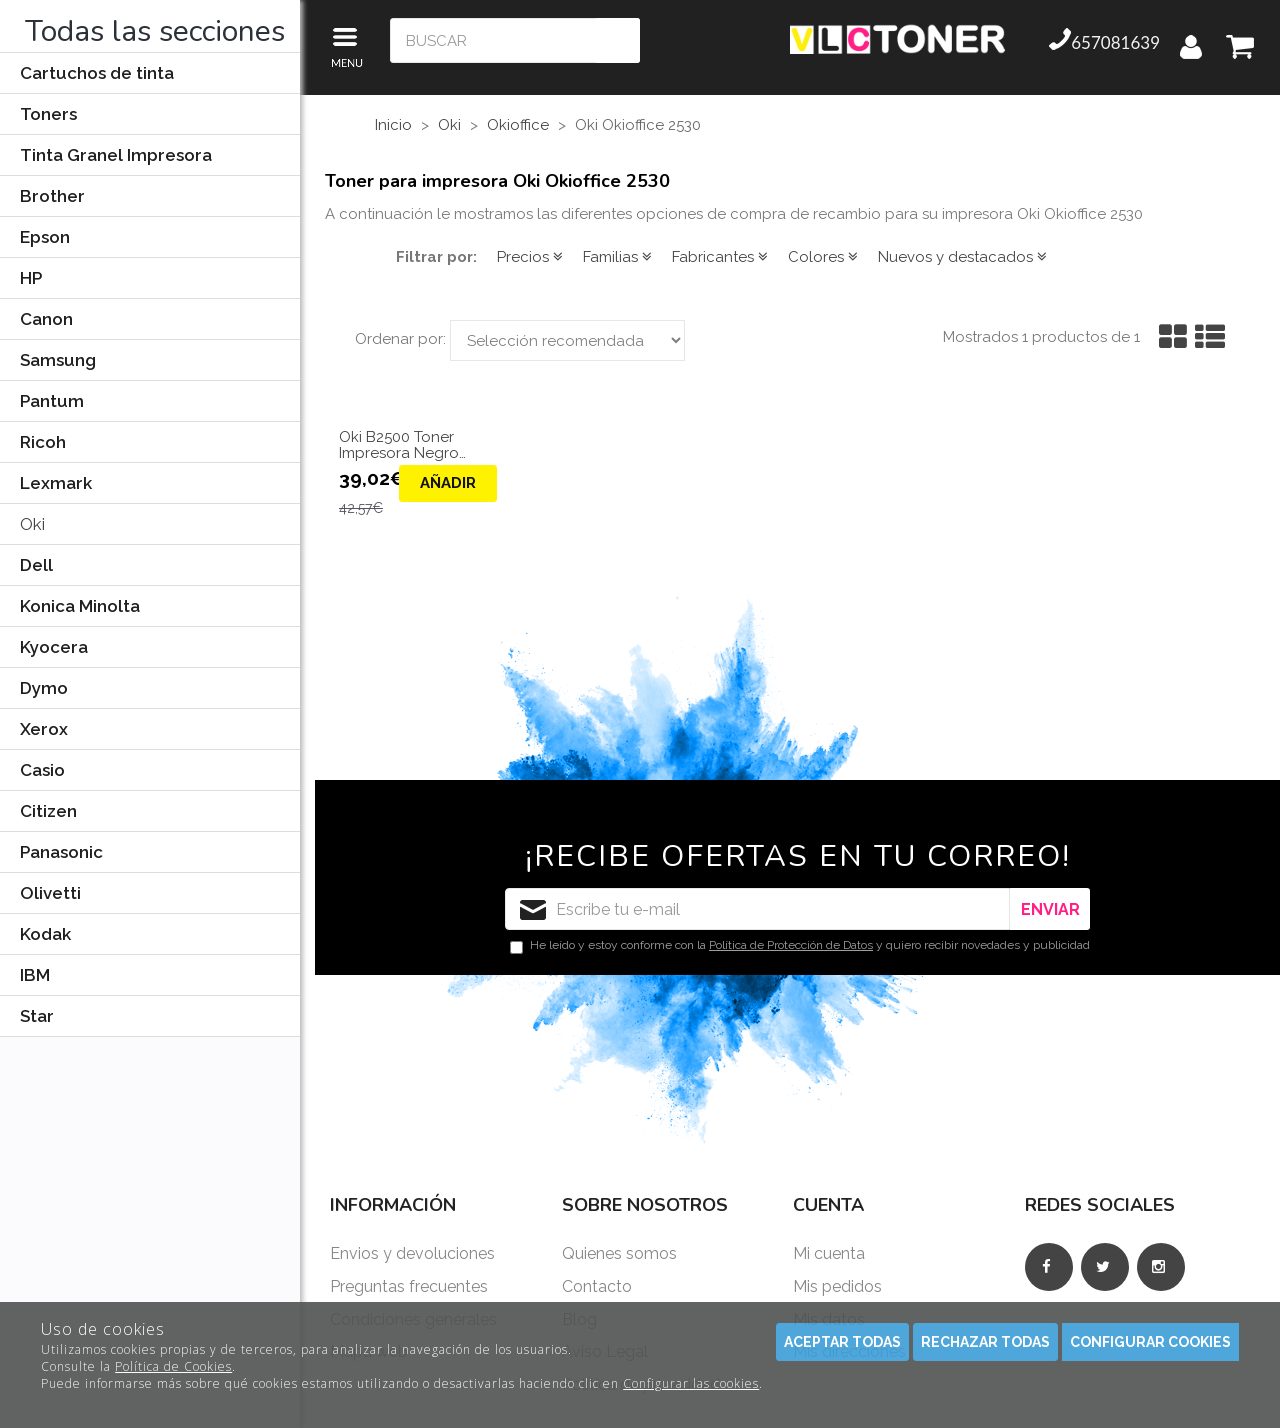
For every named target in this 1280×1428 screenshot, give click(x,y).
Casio (42, 770)
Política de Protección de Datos (791, 945)
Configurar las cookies (691, 1383)
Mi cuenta (829, 1253)
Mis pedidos (837, 1286)
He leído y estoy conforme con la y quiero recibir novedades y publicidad (800, 946)
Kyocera (54, 647)
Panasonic (61, 852)
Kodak (45, 934)
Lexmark (56, 483)
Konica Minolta (80, 606)
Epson (45, 237)
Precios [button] (530, 257)
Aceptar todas (842, 1342)
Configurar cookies (1150, 1342)
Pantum (52, 401)
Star (37, 1016)
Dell (36, 565)
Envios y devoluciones (412, 1253)
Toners (48, 114)
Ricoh (43, 442)
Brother (52, 196)
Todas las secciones (155, 31)
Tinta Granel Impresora (116, 155)
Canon (46, 319)
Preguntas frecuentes (409, 1286)
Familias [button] (617, 257)
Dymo (44, 688)
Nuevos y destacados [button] (962, 257)
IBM (35, 975)
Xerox (44, 729)
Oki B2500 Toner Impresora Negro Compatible (399, 445)
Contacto (597, 1286)
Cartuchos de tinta (97, 73)
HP (31, 278)
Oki (32, 524)
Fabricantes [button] (720, 257)
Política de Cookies (173, 1366)
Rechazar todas (985, 1342)
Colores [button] (823, 257)
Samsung (58, 360)
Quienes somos (619, 1253)
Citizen (48, 811)
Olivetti (50, 893)
